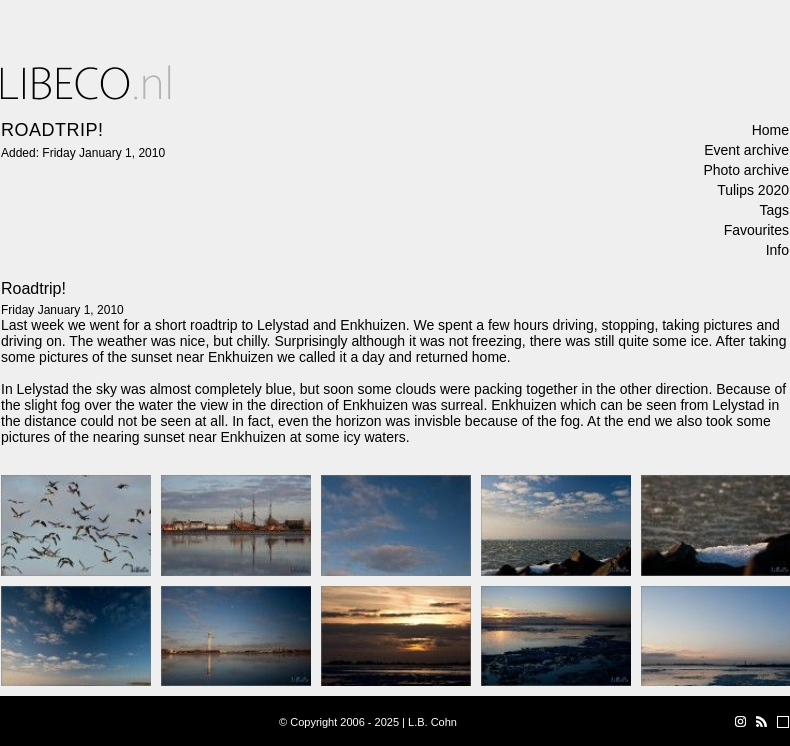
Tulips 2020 (753, 190)
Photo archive (746, 170)
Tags (774, 210)
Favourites (756, 230)
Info (777, 250)
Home (770, 130)
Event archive (746, 150)
